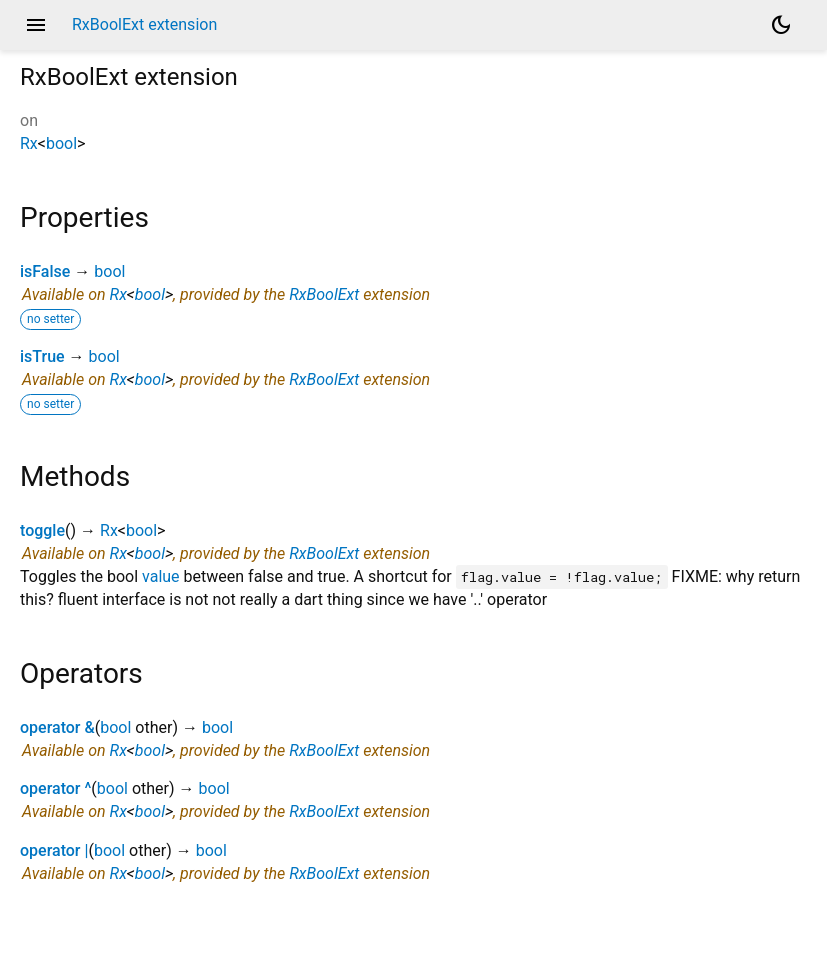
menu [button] (36, 25)
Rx (29, 143)
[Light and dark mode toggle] (781, 25)
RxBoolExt (324, 294)
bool (61, 143)
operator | (54, 850)
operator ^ (55, 788)
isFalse (45, 271)
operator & (57, 727)
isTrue (42, 356)
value (161, 576)
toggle (42, 530)
